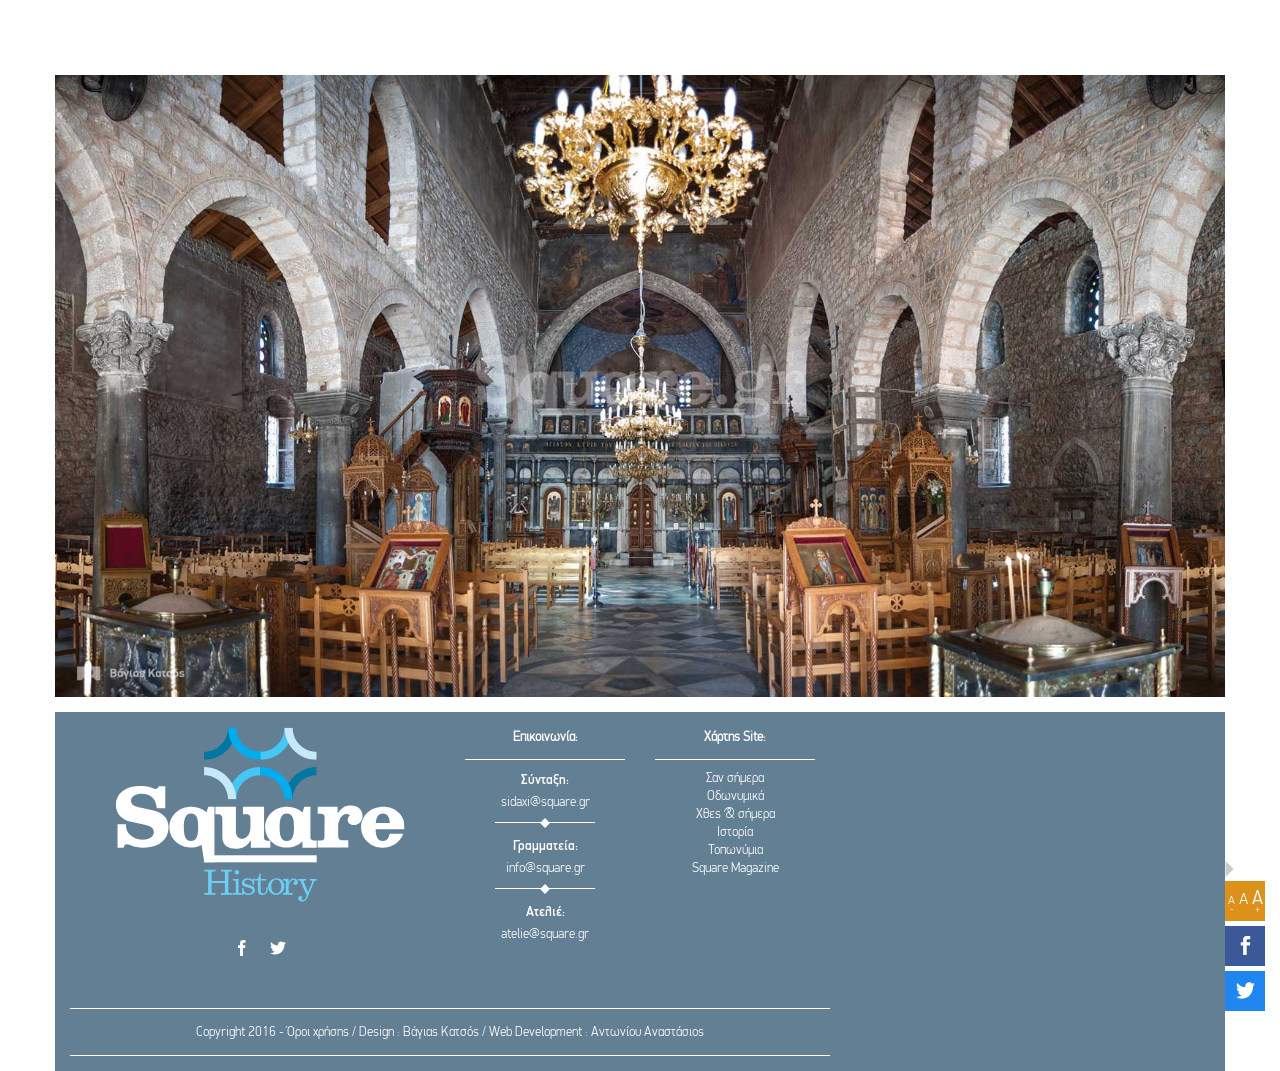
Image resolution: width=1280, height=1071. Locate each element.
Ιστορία (735, 832)
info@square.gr (545, 868)
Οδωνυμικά (735, 796)
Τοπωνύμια (735, 850)
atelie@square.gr (545, 934)
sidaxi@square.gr (545, 802)
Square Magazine (735, 868)
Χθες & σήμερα (735, 814)
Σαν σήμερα (735, 778)
